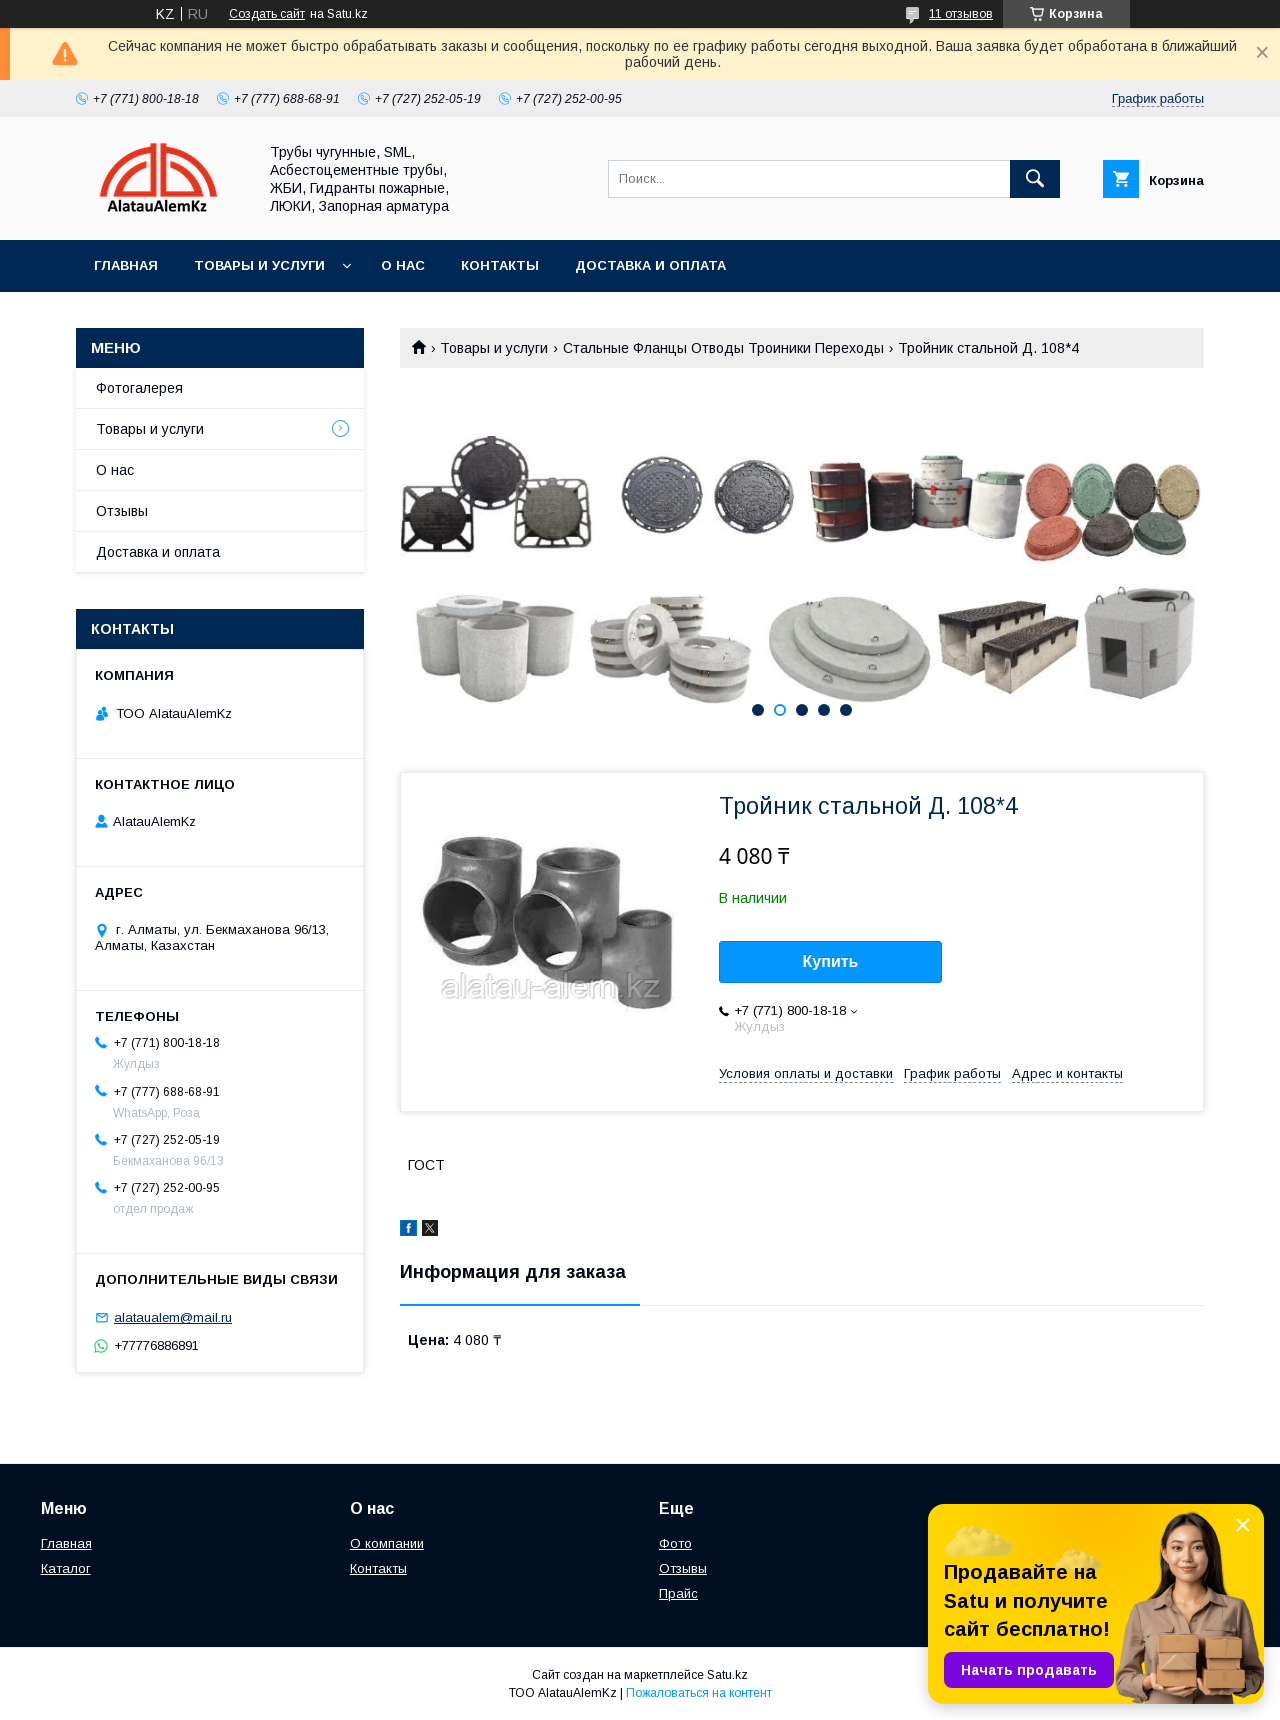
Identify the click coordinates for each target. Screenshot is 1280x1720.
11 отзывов (961, 14)
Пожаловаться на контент (699, 1693)
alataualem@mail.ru (173, 1317)
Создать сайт (267, 14)
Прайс (678, 1593)
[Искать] (1035, 179)
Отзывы (122, 511)
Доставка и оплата (650, 265)
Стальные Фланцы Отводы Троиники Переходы (723, 348)
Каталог (66, 1568)
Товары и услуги (259, 265)
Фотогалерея (139, 388)
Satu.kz (727, 1675)
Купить (831, 961)
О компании (387, 1543)
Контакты (500, 265)
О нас (403, 265)
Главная (126, 265)
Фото (675, 1543)
